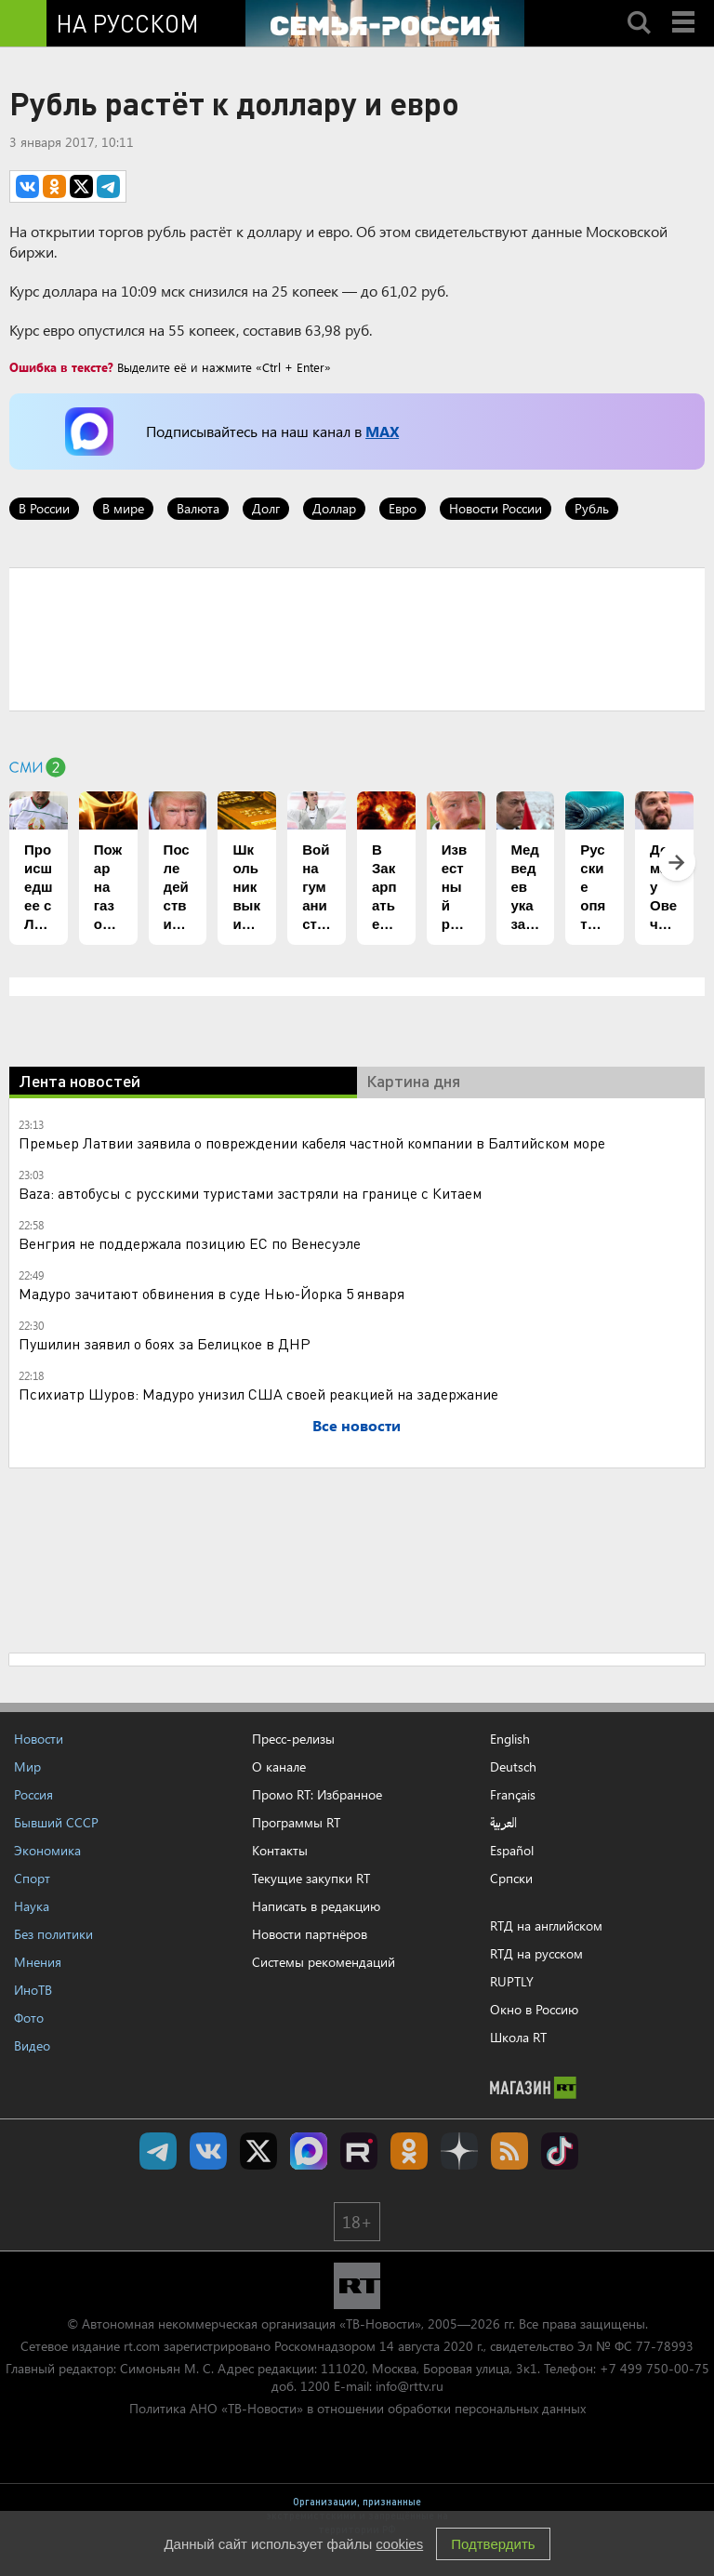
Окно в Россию (534, 2009)
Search (638, 6)
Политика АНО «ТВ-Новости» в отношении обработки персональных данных (357, 2408)
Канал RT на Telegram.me (158, 2151)
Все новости (356, 1425)
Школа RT (518, 2037)
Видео (32, 2045)
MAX (382, 431)
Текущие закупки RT (311, 1878)
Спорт (32, 1878)
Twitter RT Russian (258, 2151)
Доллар (334, 508)
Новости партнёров (309, 1934)
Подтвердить (493, 2544)
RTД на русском (536, 1953)
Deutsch (513, 1767)
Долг (266, 508)
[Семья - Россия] (384, 23)
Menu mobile (685, 6)
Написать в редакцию (316, 1906)
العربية (503, 1822)
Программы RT (296, 1822)
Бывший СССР (56, 1822)
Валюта (198, 508)
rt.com (142, 2346)
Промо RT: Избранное (317, 1794)
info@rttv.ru (409, 2386)
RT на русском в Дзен (459, 2151)
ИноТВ (33, 1989)
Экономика (47, 1850)
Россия (33, 1794)
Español (512, 1850)
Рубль (592, 508)
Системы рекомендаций (323, 1962)
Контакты (280, 1850)
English (510, 1739)
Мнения (37, 1962)
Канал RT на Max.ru (308, 2151)
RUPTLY (512, 1981)
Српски (511, 1878)
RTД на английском (546, 1925)
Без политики (53, 1934)
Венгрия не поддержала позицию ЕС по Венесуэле (190, 1243)
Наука (31, 1906)
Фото (29, 2017)
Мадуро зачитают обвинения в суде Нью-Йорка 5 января (211, 1293)
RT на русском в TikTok (559, 2151)
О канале (279, 1766)
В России (44, 508)
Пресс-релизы (293, 1738)
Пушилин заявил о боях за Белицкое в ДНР (165, 1343)
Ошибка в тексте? (61, 367)
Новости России (495, 508)
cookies (399, 2544)
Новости (38, 1738)
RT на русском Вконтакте (208, 2151)
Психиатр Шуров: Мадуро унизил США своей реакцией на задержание (258, 1393)
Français (513, 1794)
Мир (27, 1766)
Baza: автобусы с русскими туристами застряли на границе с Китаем (250, 1192)
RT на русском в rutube (358, 2151)
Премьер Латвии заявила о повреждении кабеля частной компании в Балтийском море (312, 1142)
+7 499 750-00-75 (654, 2368)
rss (509, 2151)
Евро (402, 508)
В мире (123, 508)
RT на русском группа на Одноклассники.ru (409, 2151)
